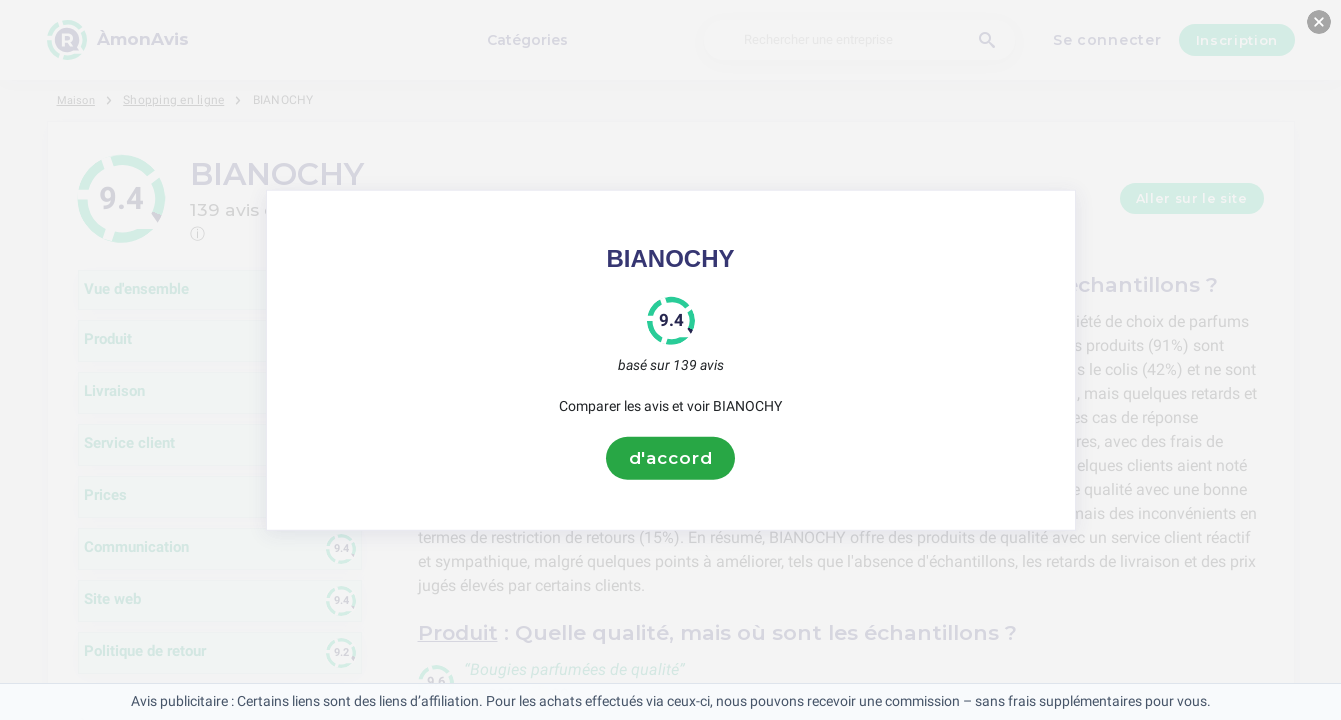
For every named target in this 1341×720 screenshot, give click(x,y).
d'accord (671, 458)
